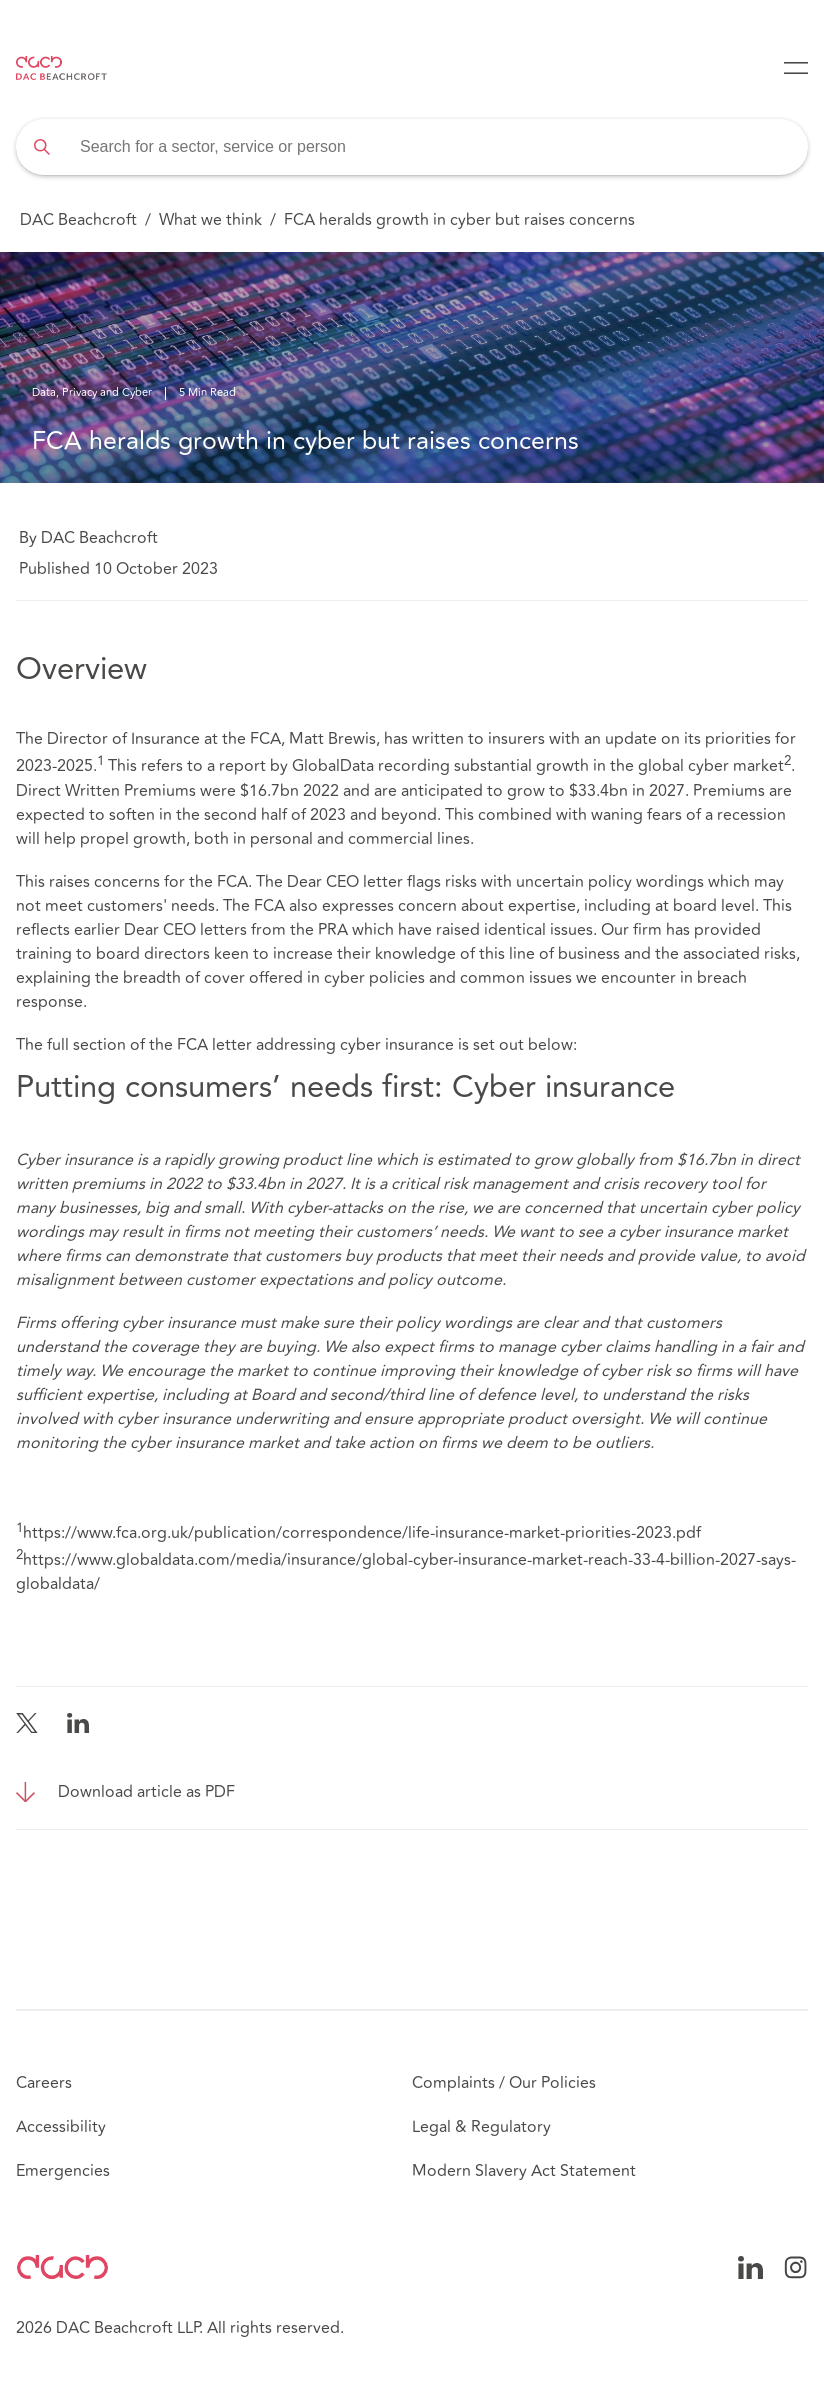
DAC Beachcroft (78, 220)
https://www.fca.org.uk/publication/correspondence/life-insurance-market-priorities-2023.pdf (362, 1533)
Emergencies (63, 2171)
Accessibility (61, 2127)
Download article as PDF (146, 1792)
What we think (210, 220)
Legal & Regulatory (481, 2127)
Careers (44, 2083)
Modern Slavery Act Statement (524, 2171)
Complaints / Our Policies (504, 2083)
